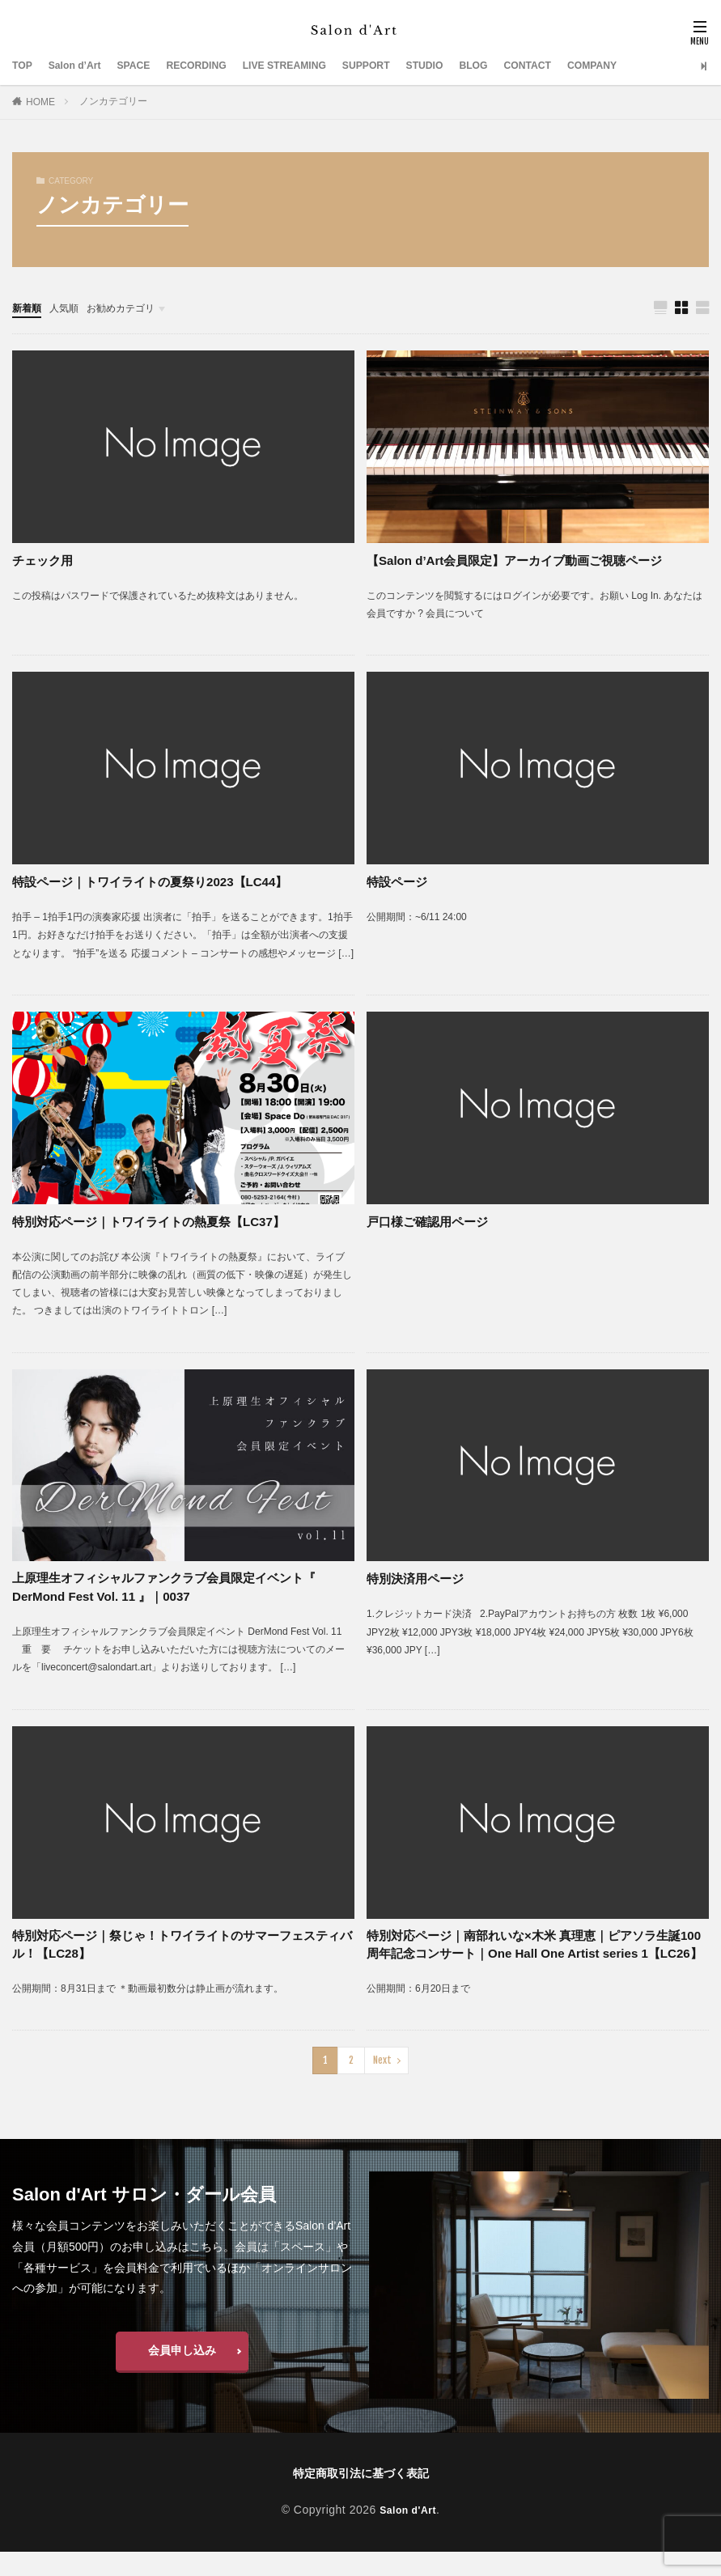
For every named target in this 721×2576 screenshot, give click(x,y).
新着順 (29, 307)
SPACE (147, 65)
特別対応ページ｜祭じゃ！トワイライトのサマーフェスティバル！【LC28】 (180, 1948)
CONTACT (586, 65)
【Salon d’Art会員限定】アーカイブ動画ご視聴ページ (524, 561)
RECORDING (217, 65)
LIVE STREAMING (316, 65)
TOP (24, 65)
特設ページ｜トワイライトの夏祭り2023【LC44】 (159, 882)
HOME (40, 102)
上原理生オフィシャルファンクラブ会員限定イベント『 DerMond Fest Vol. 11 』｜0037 (174, 1589)
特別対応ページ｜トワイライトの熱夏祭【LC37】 (157, 1222)
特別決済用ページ (418, 1579)
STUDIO (473, 65)
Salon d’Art (82, 65)
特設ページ (399, 882)
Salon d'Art (407, 2533)
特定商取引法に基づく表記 (361, 2496)
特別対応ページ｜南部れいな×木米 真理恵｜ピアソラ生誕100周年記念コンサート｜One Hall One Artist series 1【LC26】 (534, 1958)
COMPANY (658, 65)
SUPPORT (407, 65)
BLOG (527, 65)
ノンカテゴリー (113, 101)
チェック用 (44, 561)
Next (382, 2084)
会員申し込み (182, 2374)
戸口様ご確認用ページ (431, 1222)
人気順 (71, 307)
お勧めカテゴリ (136, 307)
